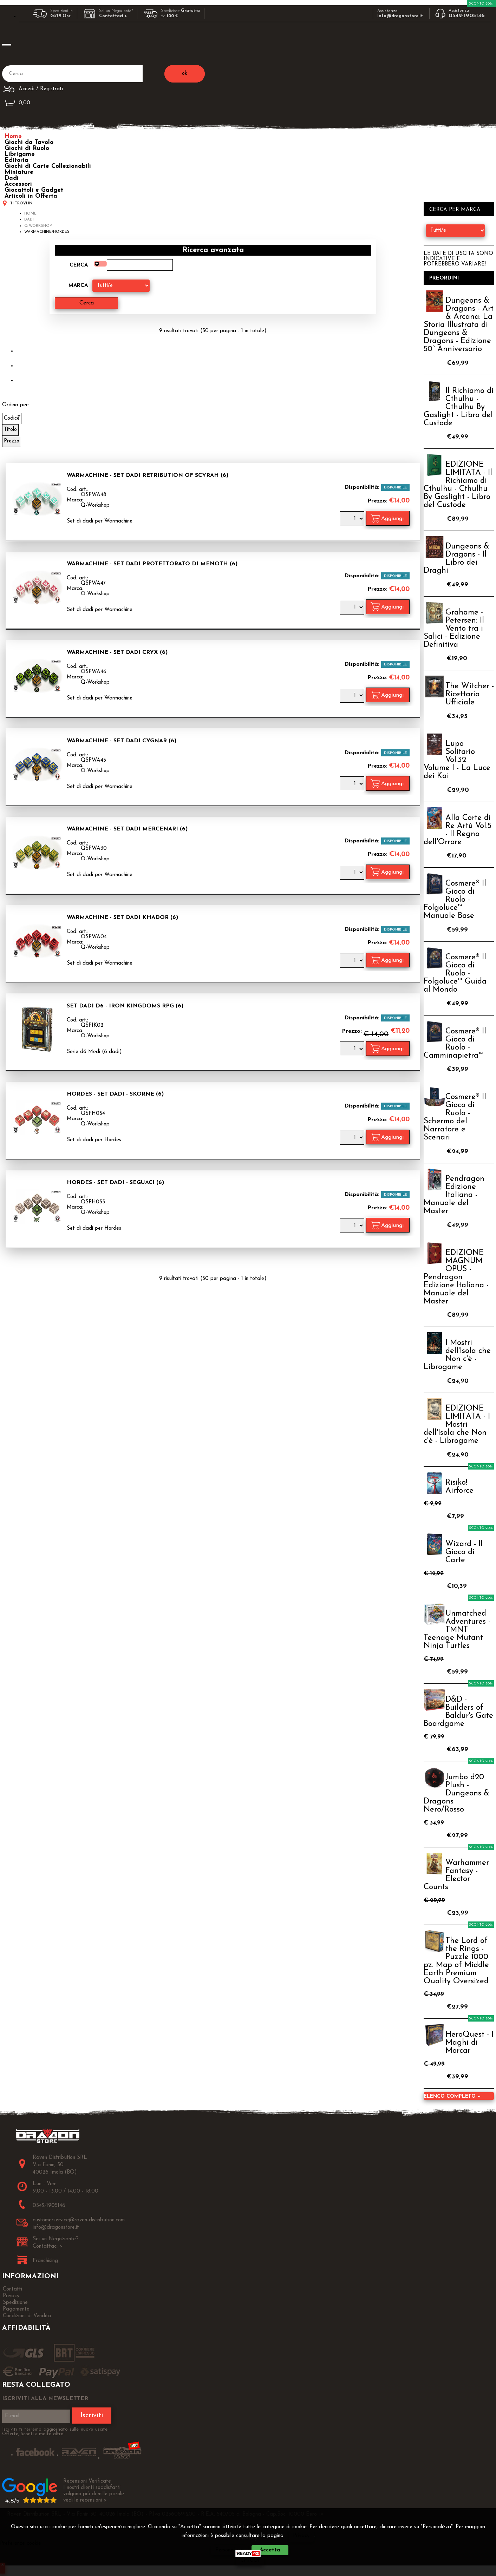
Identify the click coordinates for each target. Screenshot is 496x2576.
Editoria (16, 160)
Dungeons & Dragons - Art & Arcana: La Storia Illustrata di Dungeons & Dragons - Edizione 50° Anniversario (459, 325)
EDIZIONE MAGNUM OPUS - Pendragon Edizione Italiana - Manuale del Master (456, 1277)
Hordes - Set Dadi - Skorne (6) (115, 1094)
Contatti (12, 2289)
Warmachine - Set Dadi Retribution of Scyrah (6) (147, 475)
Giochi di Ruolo (27, 148)
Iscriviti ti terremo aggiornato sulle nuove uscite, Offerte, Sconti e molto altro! (55, 2431)
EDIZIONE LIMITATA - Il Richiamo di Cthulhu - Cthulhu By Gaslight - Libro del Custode (458, 485)
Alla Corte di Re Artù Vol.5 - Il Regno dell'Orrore (457, 830)
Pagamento (16, 2309)
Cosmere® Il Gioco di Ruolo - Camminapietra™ (455, 1043)
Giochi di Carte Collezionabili (48, 166)
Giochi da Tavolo (29, 142)
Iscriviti (91, 2415)
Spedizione (15, 2302)
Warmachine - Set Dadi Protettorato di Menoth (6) (152, 564)
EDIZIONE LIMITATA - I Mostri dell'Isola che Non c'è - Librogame (457, 1425)
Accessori (18, 184)
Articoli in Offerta (31, 196)
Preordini (444, 278)
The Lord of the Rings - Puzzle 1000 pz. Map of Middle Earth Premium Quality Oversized (456, 1961)
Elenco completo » (452, 2096)
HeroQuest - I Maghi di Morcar (469, 2043)
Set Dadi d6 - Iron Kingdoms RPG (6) (125, 1006)
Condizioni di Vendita (27, 2316)
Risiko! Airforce (459, 1487)
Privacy (301, 2535)
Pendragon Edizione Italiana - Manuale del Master (454, 1195)
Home (13, 136)
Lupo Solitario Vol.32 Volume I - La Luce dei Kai (457, 760)
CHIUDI (250, 2560)
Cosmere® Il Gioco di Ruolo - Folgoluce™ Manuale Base (455, 900)
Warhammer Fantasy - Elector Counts (456, 1875)
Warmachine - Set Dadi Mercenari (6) (127, 829)
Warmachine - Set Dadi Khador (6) (122, 917)
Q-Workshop (95, 505)
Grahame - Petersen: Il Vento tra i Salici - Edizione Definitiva (454, 629)
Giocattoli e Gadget (34, 190)
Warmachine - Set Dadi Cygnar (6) (121, 741)
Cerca (79, 265)
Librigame (20, 154)
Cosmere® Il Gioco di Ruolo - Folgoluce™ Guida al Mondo (455, 973)
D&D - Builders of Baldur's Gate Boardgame (458, 1712)
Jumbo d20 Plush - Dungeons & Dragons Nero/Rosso (456, 1793)
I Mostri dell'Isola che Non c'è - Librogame (457, 1355)
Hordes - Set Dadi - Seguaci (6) (115, 1182)
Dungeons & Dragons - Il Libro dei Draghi (456, 559)
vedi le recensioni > (85, 2500)
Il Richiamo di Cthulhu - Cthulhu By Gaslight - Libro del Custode (459, 407)
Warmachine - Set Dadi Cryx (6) (117, 652)
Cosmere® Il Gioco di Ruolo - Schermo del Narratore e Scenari (455, 1117)
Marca (78, 285)
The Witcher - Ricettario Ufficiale (469, 694)
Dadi (12, 178)
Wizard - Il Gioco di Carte (464, 1552)
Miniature (19, 172)
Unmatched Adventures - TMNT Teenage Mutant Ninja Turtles (457, 1630)
